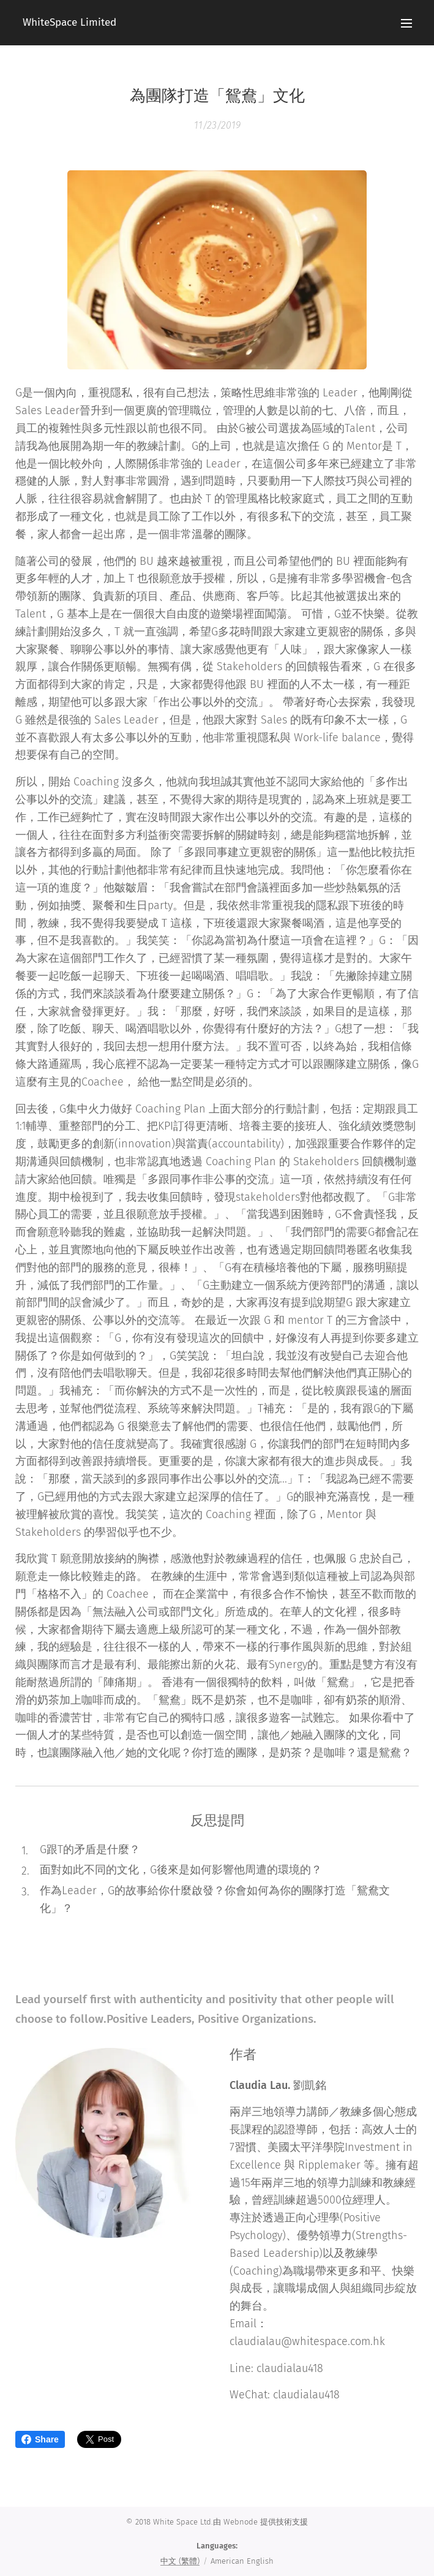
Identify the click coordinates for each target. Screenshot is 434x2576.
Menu (406, 23)
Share (40, 2439)
